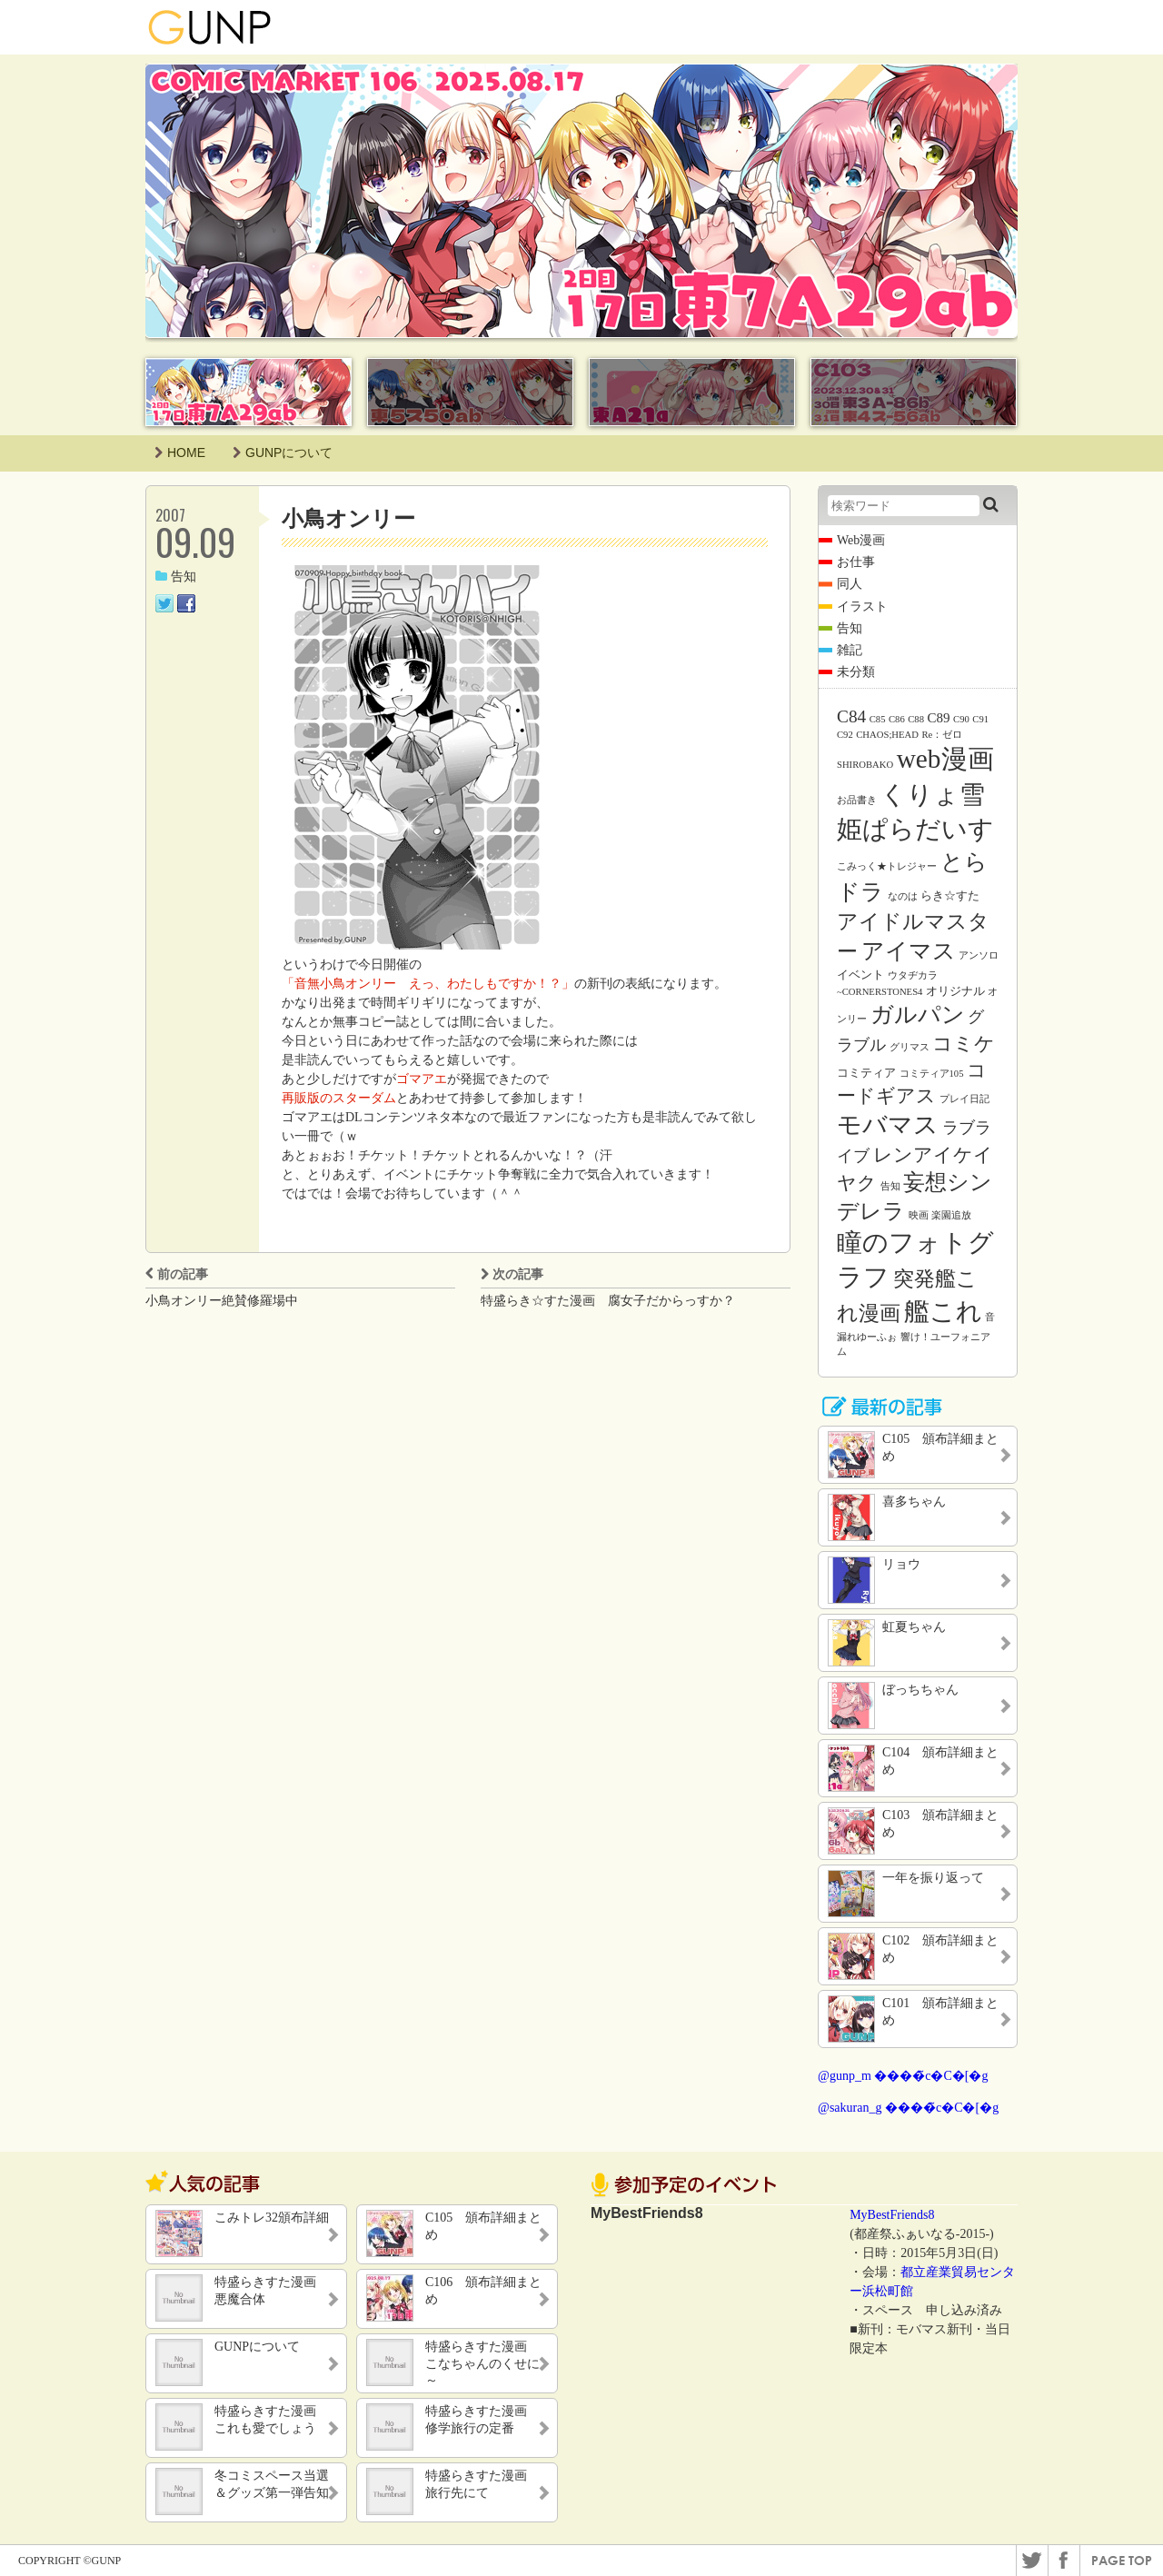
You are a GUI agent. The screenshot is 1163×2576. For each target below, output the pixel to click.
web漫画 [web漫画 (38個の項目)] (945, 758)
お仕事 (856, 562)
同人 (849, 584)
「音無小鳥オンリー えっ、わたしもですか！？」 (428, 983)
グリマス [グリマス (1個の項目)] (909, 1047)
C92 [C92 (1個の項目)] (845, 735)
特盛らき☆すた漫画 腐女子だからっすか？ (608, 1301)
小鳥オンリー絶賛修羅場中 (221, 1301)
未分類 (856, 672)
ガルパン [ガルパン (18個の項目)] (917, 1014)
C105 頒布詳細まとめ (483, 2226)
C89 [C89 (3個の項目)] (939, 718)
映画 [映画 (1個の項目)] (919, 1215)
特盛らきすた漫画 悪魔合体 (271, 2290)
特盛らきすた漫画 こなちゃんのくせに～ (482, 2363)
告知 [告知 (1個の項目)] (890, 1186)
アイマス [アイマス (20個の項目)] (908, 950)
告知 (175, 576)
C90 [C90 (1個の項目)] (961, 719)
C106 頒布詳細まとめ (483, 2290)
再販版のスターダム (339, 1098)
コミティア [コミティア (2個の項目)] (866, 1072)
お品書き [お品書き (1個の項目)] (857, 800)
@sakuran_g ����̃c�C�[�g (908, 2107)
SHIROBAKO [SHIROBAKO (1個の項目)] (865, 765)
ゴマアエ (421, 1079)
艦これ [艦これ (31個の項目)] (943, 1312)
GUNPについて (283, 452)
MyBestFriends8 (892, 2215)
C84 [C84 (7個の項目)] (851, 716)
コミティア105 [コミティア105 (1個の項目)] (932, 1074)
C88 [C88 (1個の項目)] (916, 719)
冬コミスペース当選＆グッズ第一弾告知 (271, 2484)
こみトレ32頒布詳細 (271, 2217)
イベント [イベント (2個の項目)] (860, 974)
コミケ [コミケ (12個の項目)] (963, 1043)
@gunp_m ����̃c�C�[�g (903, 2076)
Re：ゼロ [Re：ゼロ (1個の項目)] (941, 735)
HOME (179, 452)
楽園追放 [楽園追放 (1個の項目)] (951, 1215)
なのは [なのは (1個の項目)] (903, 896)
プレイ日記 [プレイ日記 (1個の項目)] (964, 1099)
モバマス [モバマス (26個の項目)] (888, 1125)
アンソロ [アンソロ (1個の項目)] (979, 955)
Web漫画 (861, 540)
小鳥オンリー (348, 518)
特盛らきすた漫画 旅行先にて (482, 2484)
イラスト (862, 606)
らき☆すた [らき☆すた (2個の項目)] (949, 895)
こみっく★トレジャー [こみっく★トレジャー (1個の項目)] (887, 866)
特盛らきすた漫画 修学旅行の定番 (482, 2419)
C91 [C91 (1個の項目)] (980, 719)
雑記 (849, 650)
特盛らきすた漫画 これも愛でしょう (271, 2419)
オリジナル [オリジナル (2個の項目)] (955, 991)
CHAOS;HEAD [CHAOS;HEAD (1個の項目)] (887, 735)
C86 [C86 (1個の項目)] (897, 719)
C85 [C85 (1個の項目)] (878, 719)
